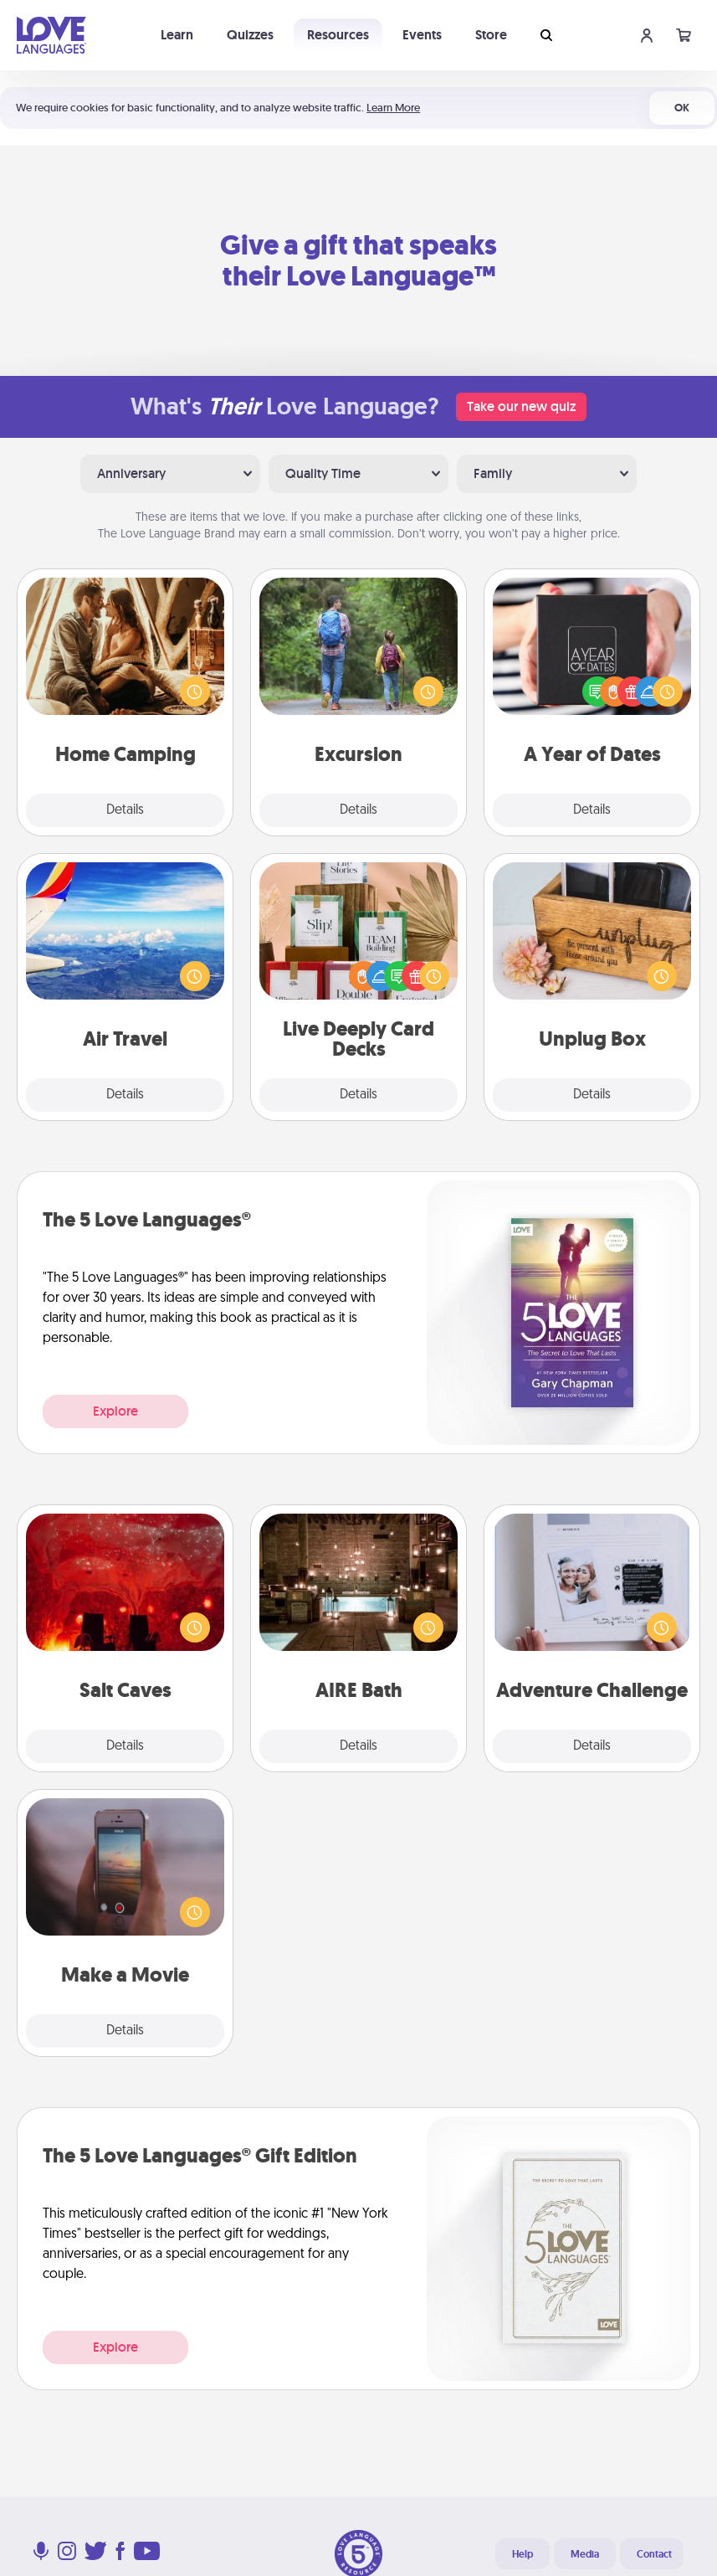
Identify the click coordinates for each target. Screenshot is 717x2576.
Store (491, 35)
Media (585, 2554)
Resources (338, 35)
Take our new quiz (521, 406)
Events (422, 35)
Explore (115, 1411)
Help (522, 2554)
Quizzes (250, 35)
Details (125, 810)
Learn (177, 35)
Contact (654, 2554)
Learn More (393, 107)
